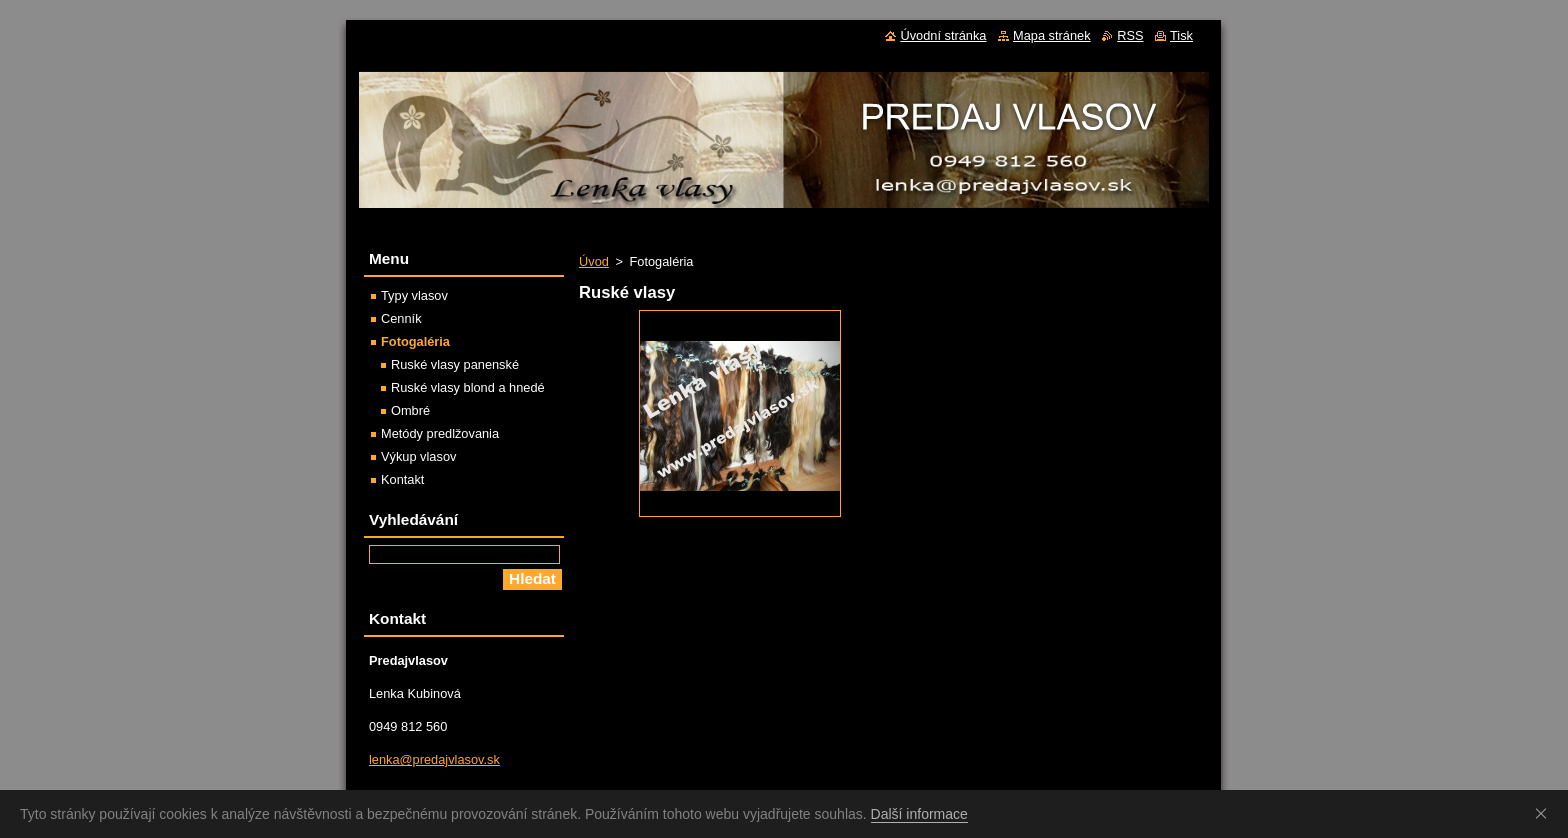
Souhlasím (1545, 813)
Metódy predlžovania (440, 433)
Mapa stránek (1052, 35)
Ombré (410, 410)
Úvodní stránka (943, 35)
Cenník (401, 318)
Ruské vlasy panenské (455, 364)
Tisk (1181, 35)
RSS (1130, 35)
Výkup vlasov (418, 456)
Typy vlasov (414, 295)
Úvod (594, 261)
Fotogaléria (415, 341)
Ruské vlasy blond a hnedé (468, 387)
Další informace (919, 814)
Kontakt (402, 479)
